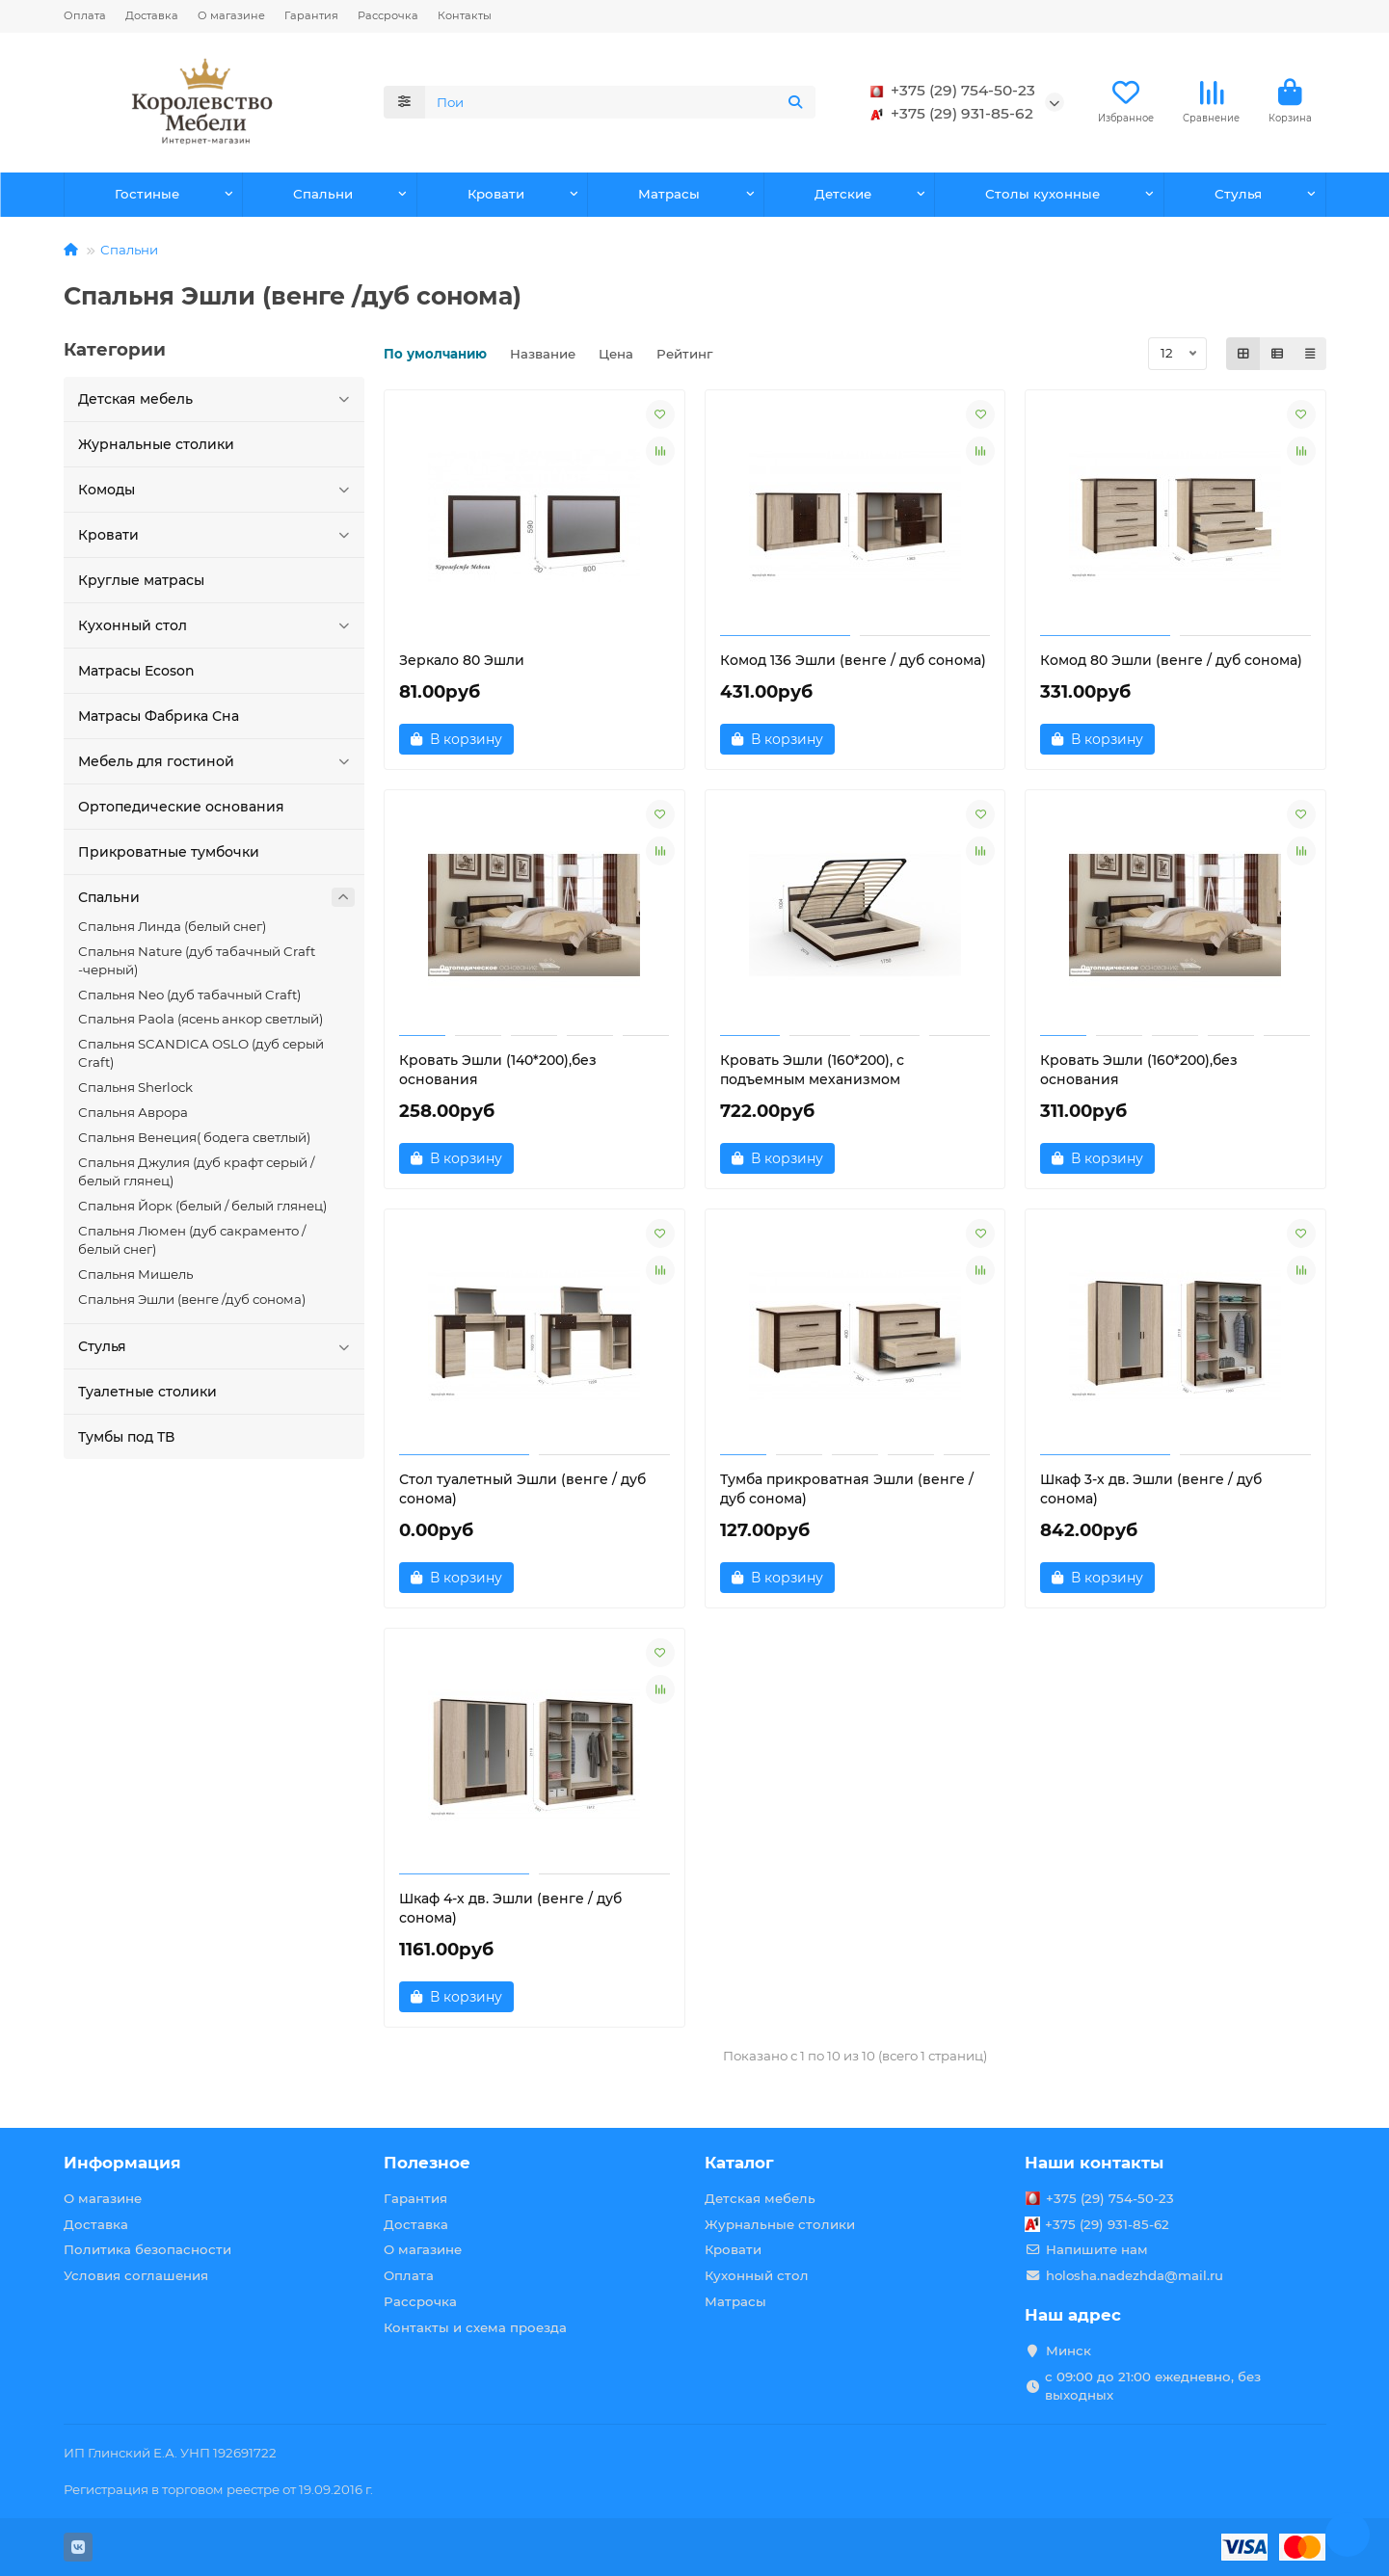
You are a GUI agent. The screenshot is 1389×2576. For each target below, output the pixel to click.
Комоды (217, 489)
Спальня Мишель (135, 1274)
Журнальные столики (156, 444)
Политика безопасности (147, 2249)
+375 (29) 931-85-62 (948, 113)
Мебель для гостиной (217, 761)
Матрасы (669, 193)
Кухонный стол (217, 625)
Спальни (323, 193)
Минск (1068, 2350)
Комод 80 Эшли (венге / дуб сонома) (1171, 660)
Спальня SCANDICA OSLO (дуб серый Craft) (201, 1053)
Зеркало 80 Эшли (461, 660)
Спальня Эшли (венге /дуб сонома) (192, 1299)
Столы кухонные (1042, 193)
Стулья (1238, 193)
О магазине (231, 15)
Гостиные (147, 193)
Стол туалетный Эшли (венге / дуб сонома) (522, 1489)
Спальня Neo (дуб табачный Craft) (189, 994)
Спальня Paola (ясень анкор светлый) (200, 1018)
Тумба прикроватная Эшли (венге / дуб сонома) (847, 1489)
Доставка (151, 15)
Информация (122, 2162)
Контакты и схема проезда (475, 2327)
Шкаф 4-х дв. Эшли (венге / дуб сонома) (510, 1908)
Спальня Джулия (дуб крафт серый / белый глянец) (196, 1171)
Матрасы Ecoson (136, 670)
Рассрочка (388, 15)
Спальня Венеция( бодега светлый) (194, 1137)
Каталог (739, 2162)
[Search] (620, 102)
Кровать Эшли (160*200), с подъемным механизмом (812, 1069)
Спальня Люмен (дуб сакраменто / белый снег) (192, 1240)
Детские (843, 193)
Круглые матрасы (141, 580)
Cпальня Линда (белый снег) (172, 926)
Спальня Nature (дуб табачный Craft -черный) (196, 960)
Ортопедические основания (181, 806)
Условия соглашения (136, 2275)
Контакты (465, 15)
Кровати (495, 193)
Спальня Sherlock (135, 1087)
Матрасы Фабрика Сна (158, 716)
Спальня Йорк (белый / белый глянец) (202, 1205)
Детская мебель (217, 399)
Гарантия (311, 15)
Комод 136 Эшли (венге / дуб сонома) (853, 660)
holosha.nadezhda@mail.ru (1134, 2275)
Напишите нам (1097, 2249)
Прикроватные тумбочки (168, 852)
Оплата (85, 15)
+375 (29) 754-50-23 (949, 90)
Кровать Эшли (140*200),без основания (498, 1069)
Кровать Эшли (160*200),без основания (1139, 1069)
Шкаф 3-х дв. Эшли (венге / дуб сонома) (1151, 1489)
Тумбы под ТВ (126, 1437)
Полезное (427, 2162)
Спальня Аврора (133, 1112)
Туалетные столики (147, 1391)
